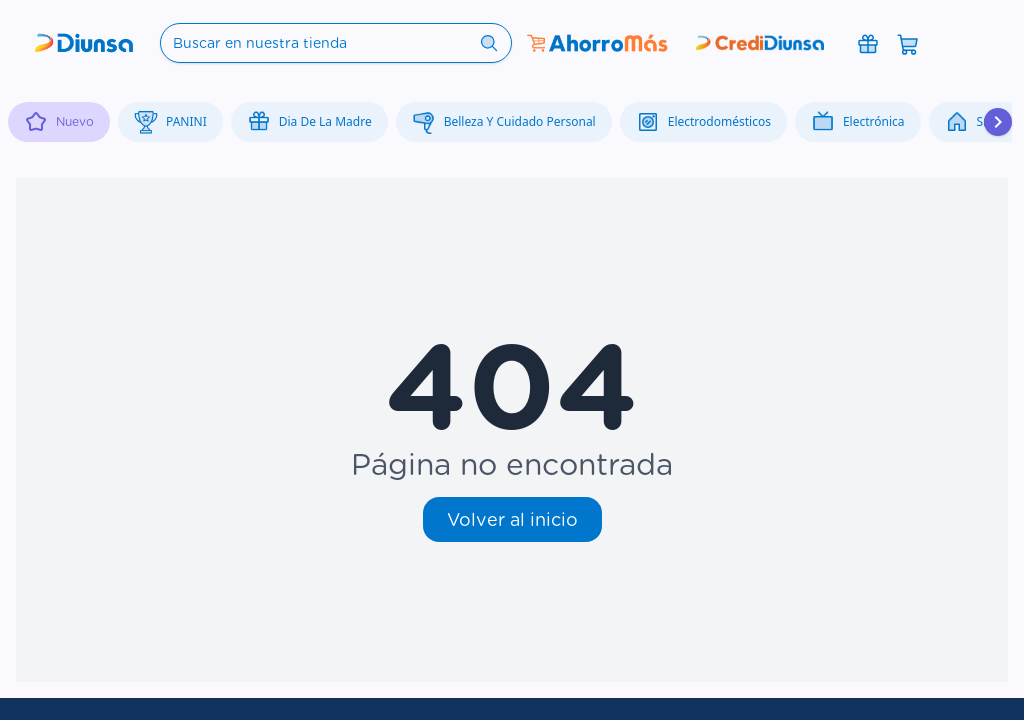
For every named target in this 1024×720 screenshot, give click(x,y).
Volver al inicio (512, 519)
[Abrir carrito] (908, 43)
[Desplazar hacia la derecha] (998, 122)
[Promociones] (868, 43)
